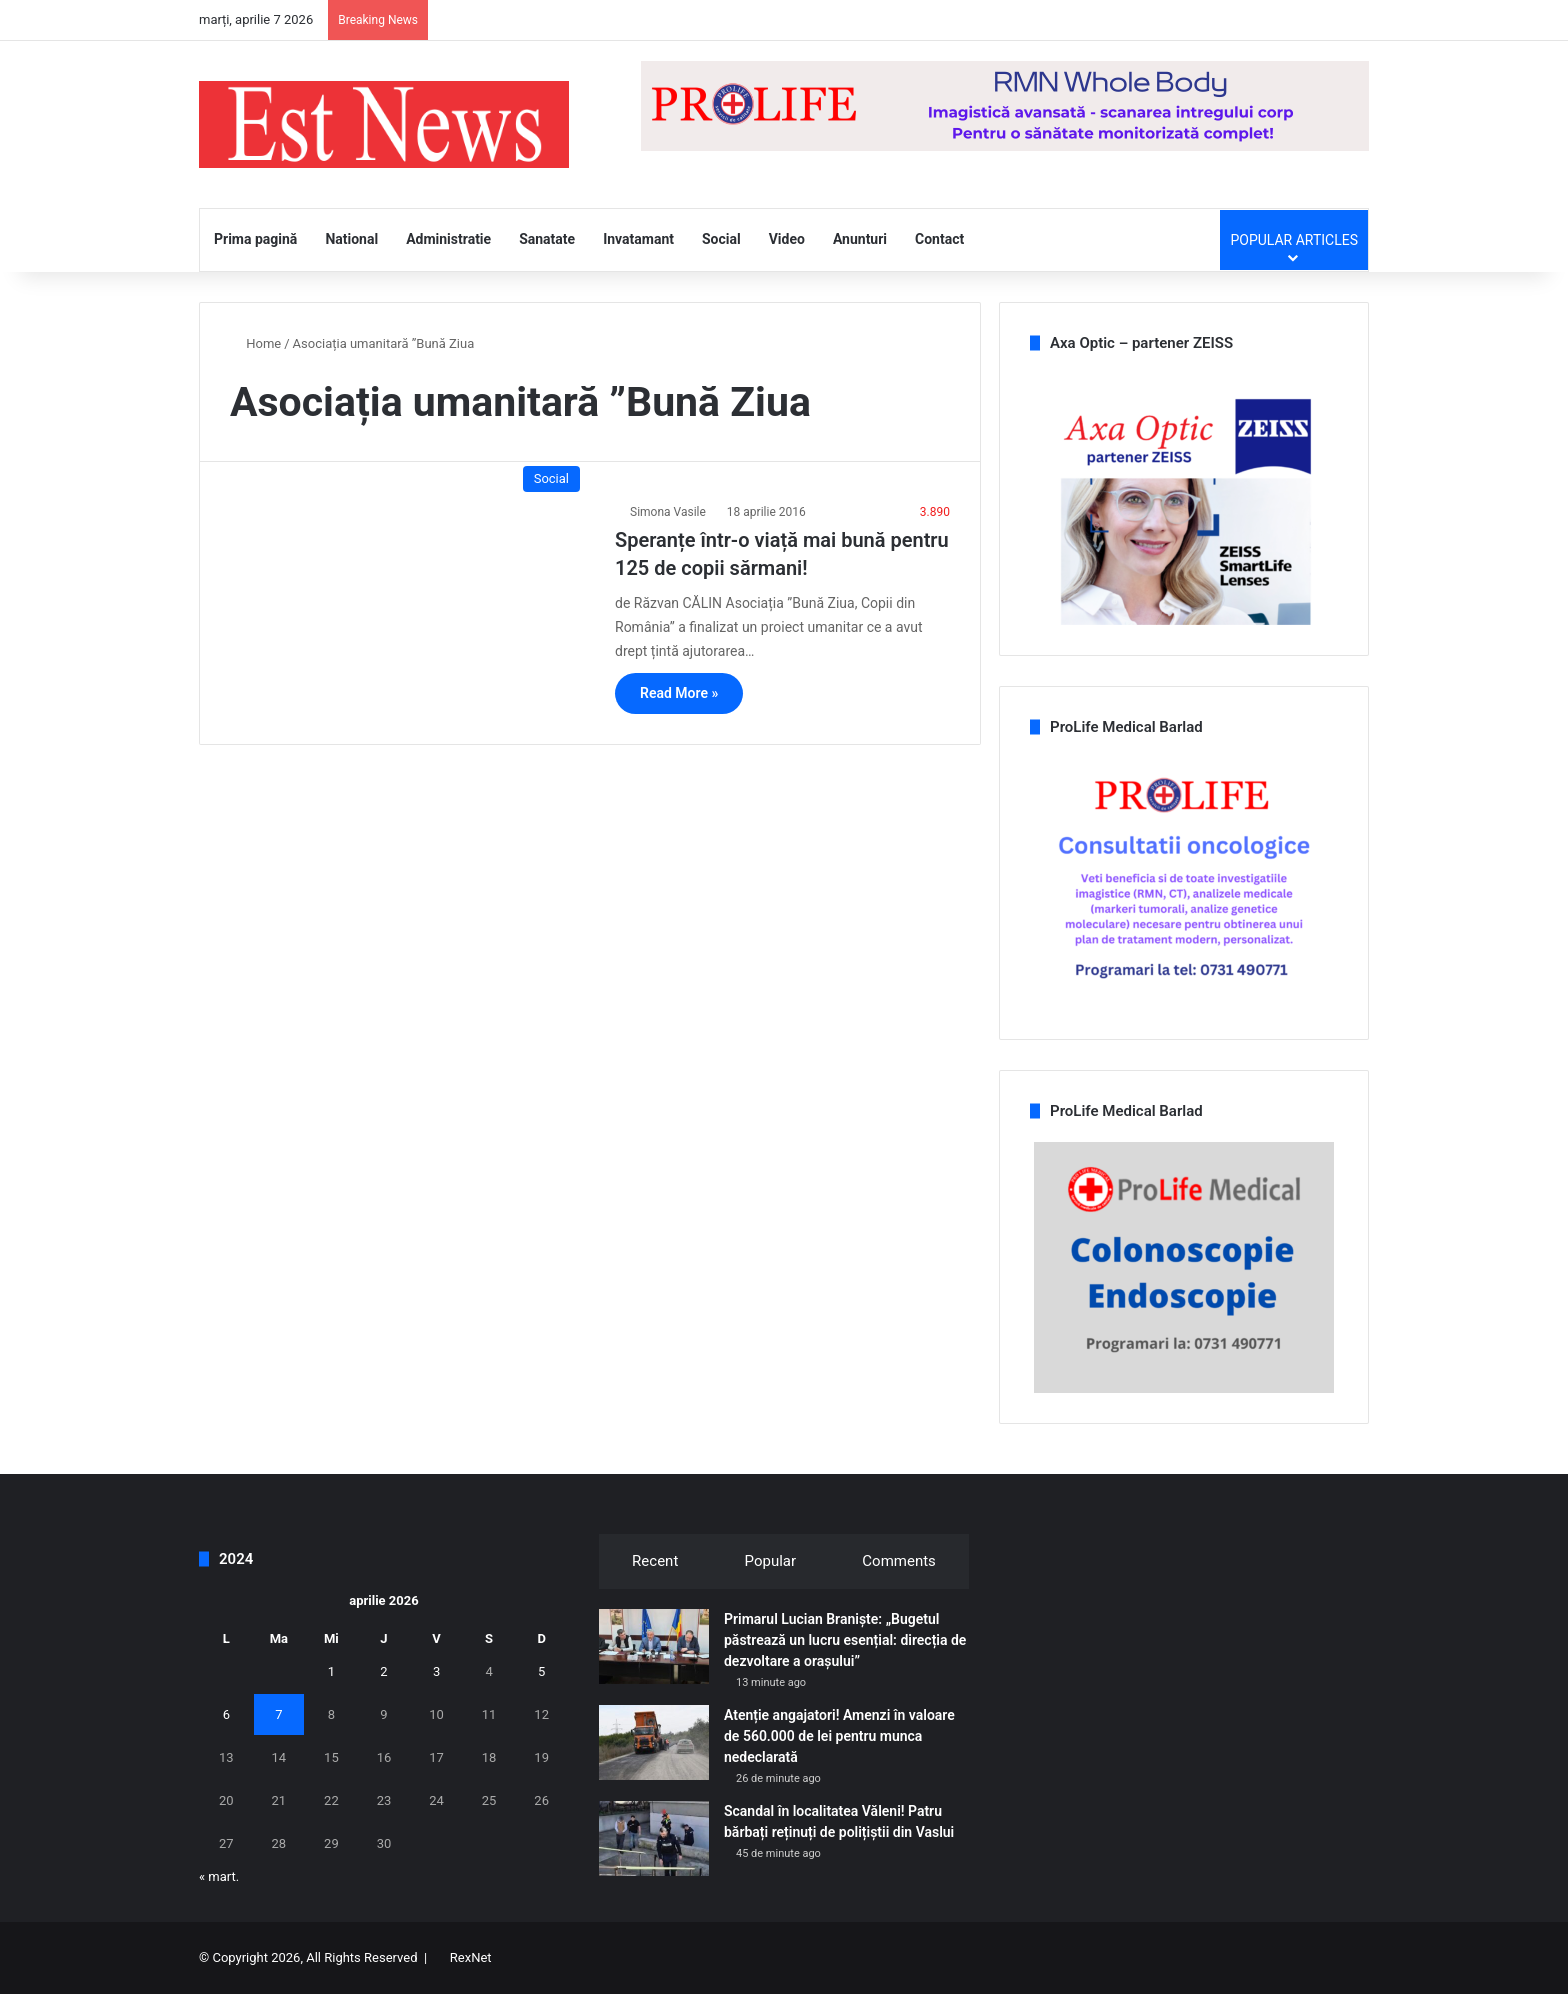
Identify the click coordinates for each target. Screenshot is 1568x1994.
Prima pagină (255, 239)
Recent (655, 1561)
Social (721, 239)
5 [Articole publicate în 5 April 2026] (541, 1671)
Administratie (448, 239)
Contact (939, 239)
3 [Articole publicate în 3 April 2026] (436, 1671)
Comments (899, 1561)
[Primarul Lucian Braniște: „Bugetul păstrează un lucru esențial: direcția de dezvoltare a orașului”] (654, 1646)
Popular (771, 1561)
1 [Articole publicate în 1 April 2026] (331, 1671)
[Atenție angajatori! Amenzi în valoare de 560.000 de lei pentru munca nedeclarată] (654, 1742)
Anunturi (860, 239)
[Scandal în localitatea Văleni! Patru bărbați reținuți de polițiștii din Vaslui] (654, 1838)
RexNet (471, 1957)
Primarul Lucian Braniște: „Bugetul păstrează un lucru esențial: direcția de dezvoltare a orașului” (845, 1640)
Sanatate (547, 239)
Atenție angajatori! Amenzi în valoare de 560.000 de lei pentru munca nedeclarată (839, 1736)
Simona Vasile (668, 512)
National (351, 239)
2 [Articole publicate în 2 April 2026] (383, 1671)
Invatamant (638, 239)
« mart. (219, 1876)
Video (787, 239)
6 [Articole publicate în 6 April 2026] (226, 1714)
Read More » (679, 693)
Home (255, 343)
